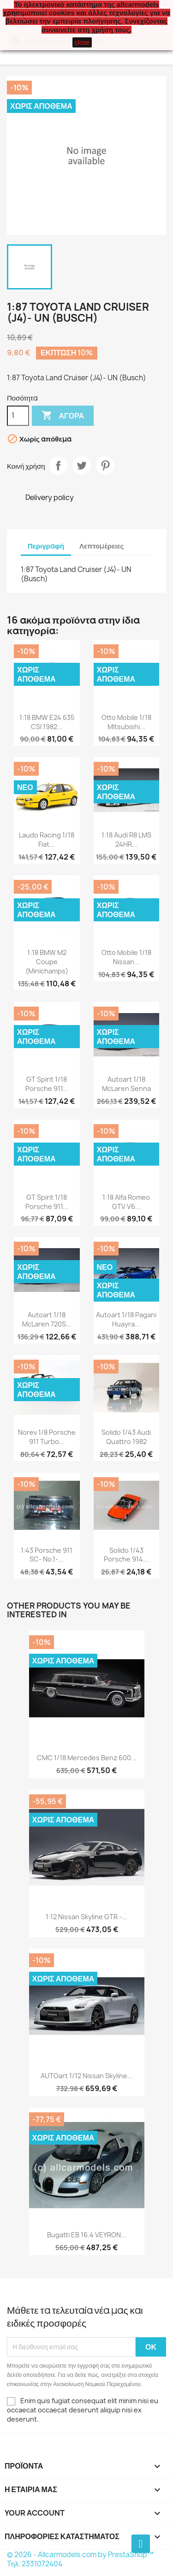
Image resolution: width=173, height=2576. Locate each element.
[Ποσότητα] (18, 416)
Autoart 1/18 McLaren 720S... (47, 1319)
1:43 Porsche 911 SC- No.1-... (46, 1555)
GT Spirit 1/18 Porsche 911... (46, 1084)
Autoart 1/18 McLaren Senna (126, 1084)
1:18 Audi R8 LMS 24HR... (126, 840)
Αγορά (63, 416)
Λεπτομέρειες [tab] (101, 546)
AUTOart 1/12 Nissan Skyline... (87, 2075)
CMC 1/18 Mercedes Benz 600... (87, 1757)
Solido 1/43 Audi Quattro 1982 (126, 1437)
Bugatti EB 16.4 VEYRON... (86, 2234)
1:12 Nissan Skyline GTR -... (86, 1916)
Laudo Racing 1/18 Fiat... (46, 840)
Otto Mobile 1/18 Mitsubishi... (126, 722)
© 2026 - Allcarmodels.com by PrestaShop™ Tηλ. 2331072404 (80, 2559)
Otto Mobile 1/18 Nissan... (126, 957)
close (82, 42)
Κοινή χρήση (58, 465)
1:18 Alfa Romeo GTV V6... (126, 1202)
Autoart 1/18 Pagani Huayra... (126, 1319)
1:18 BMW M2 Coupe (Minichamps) (46, 961)
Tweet (81, 465)
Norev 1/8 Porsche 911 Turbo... (47, 1437)
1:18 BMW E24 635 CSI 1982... (46, 722)
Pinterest (105, 465)
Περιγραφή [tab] (46, 546)
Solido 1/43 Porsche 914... (126, 1555)
